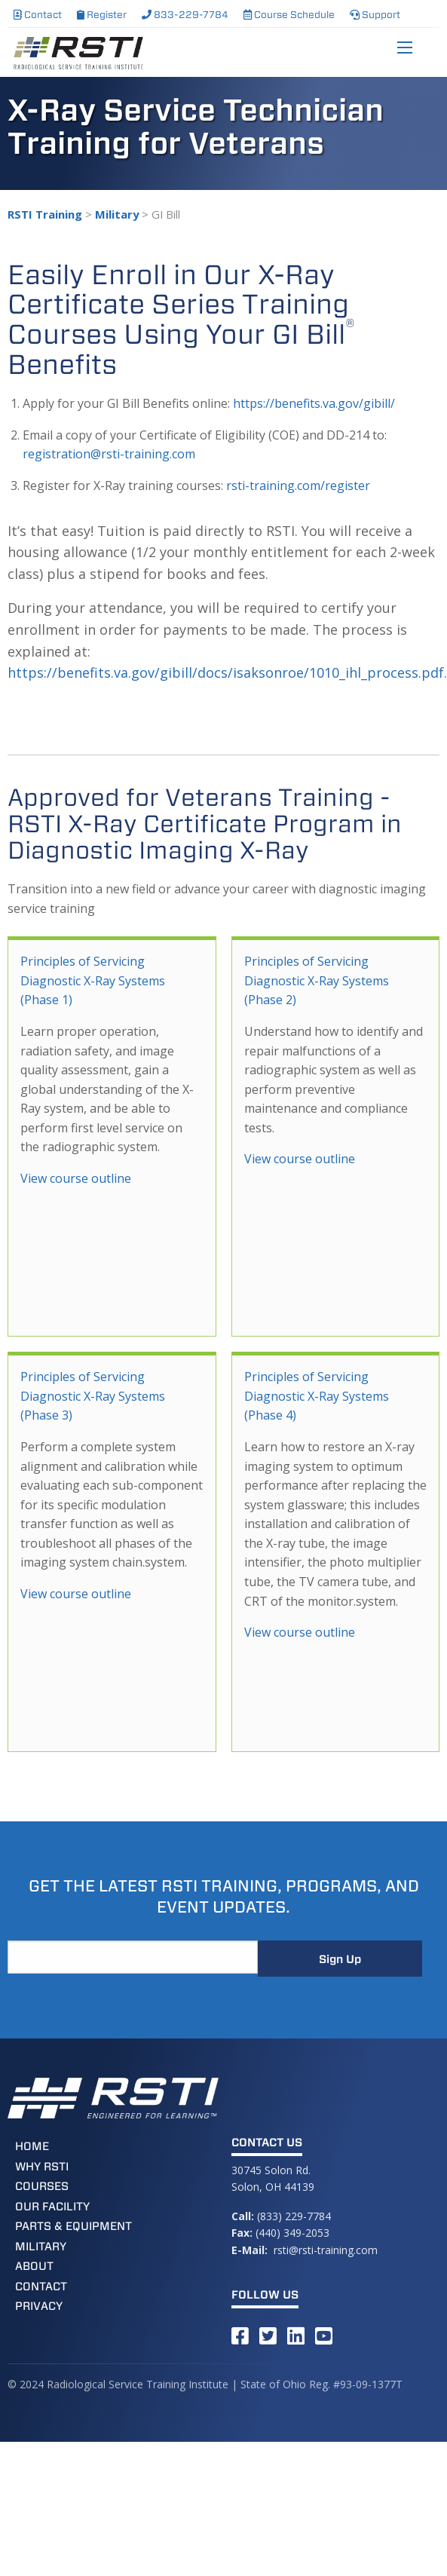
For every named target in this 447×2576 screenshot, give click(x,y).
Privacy (39, 2306)
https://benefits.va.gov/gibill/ (314, 403)
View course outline (75, 1178)
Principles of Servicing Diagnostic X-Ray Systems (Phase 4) (316, 1395)
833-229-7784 (185, 14)
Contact (38, 14)
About (34, 2266)
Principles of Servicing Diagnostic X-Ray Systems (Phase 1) (92, 980)
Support (375, 14)
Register (102, 14)
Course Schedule (289, 14)
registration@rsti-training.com (109, 454)
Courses (42, 2186)
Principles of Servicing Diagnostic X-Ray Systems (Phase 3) (92, 1395)
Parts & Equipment (73, 2226)
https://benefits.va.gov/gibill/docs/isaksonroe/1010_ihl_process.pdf (226, 672)
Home (32, 2146)
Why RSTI (42, 2166)
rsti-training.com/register (298, 485)
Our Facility (52, 2206)
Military (40, 2246)
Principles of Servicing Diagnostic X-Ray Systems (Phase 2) (316, 980)
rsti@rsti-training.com (326, 2250)
